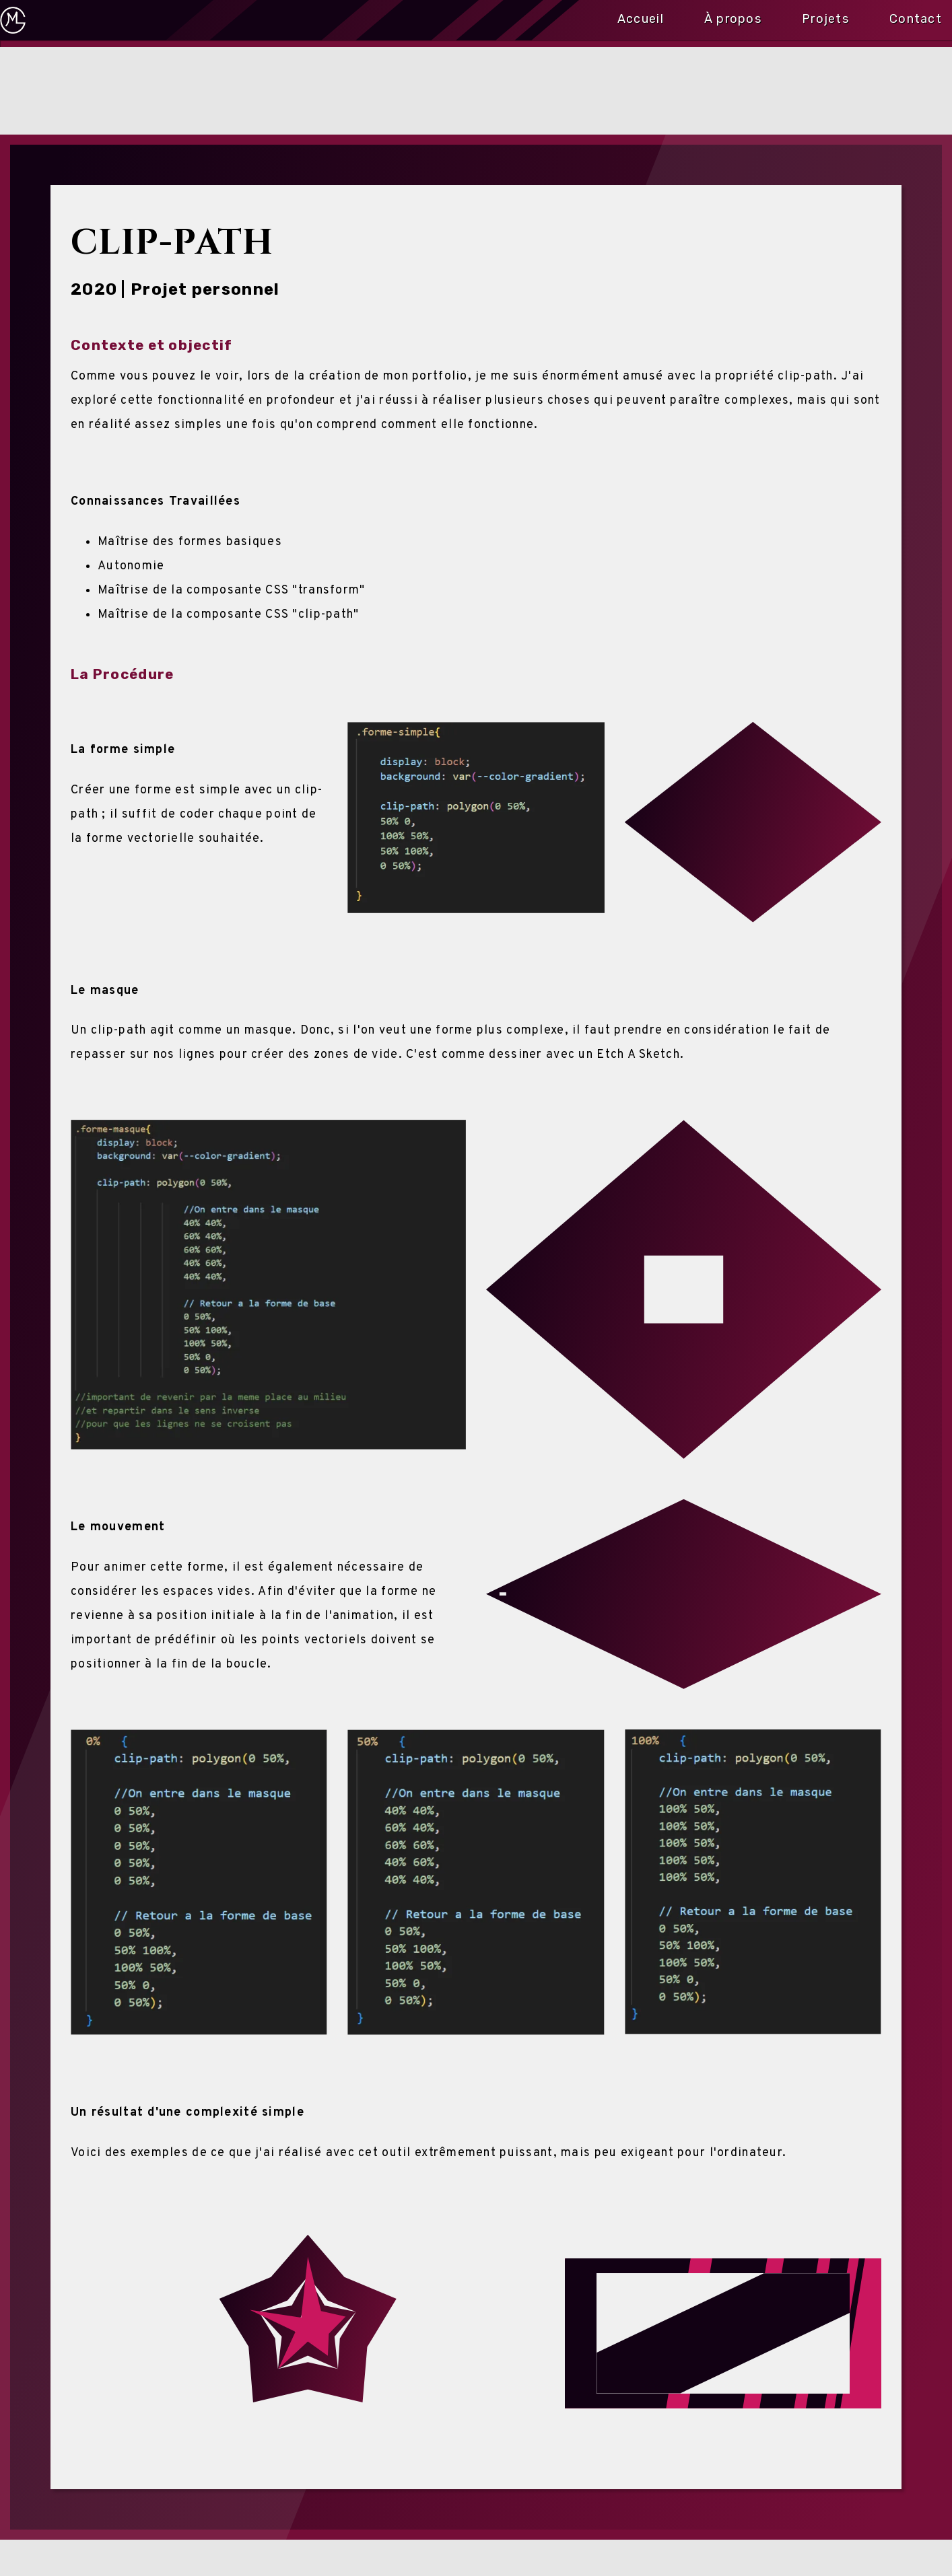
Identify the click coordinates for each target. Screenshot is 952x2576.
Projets (825, 15)
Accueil (640, 15)
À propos (732, 15)
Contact (915, 15)
